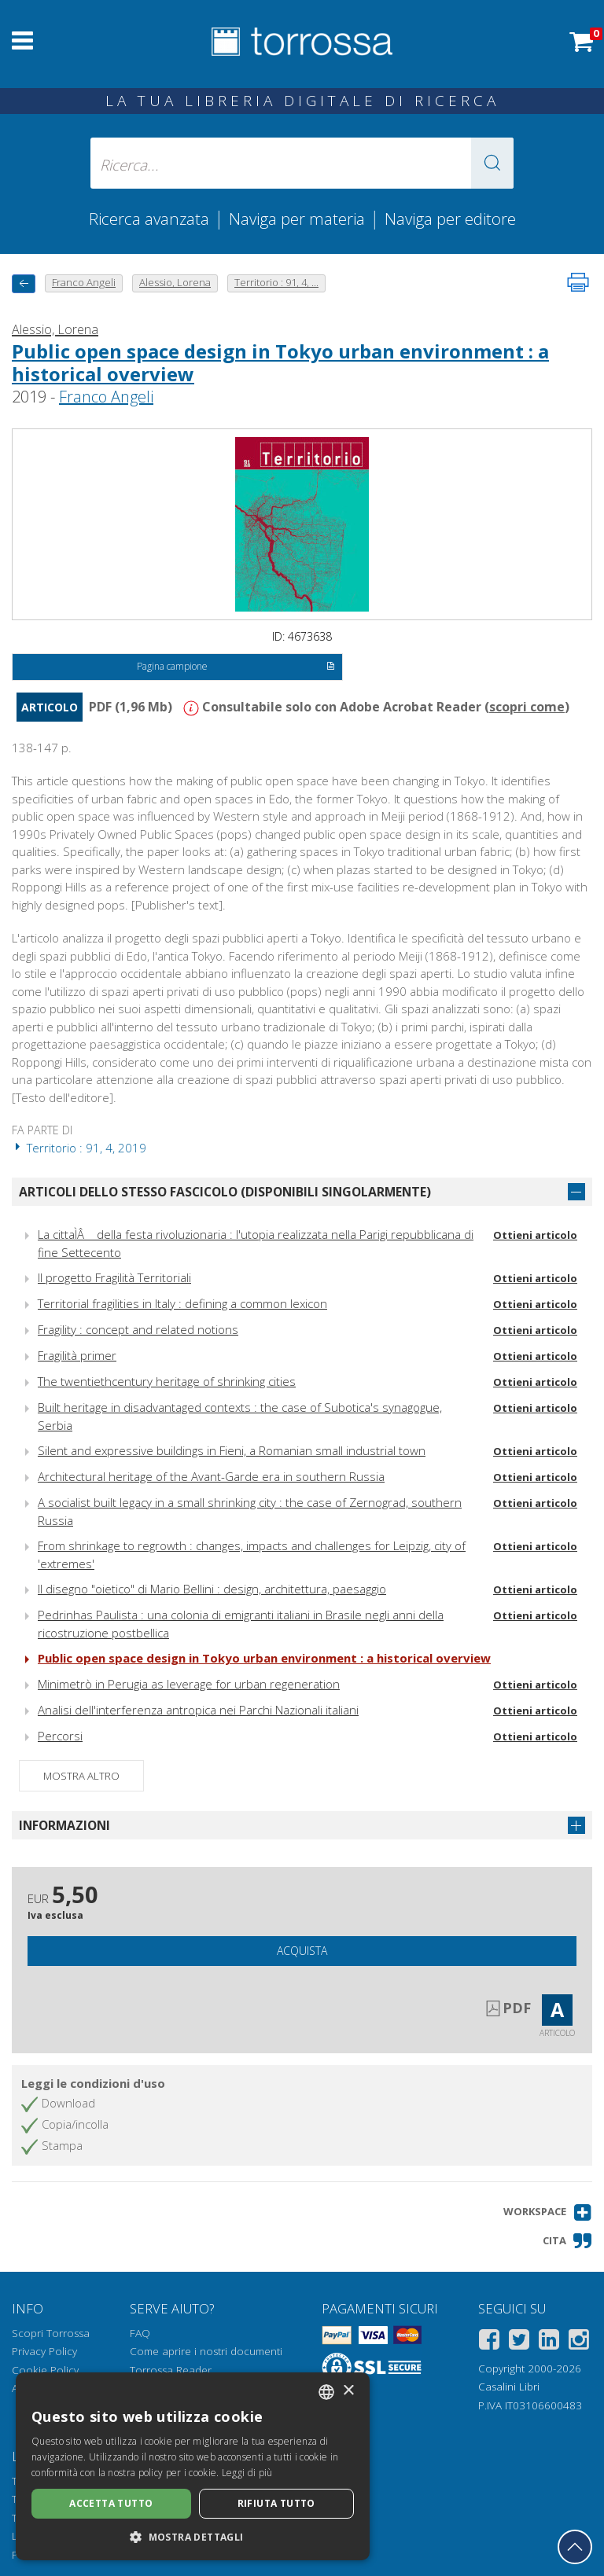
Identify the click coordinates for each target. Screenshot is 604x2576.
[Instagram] (578, 2342)
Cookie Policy (45, 2370)
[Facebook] (489, 2342)
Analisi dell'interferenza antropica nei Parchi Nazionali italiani (198, 1710)
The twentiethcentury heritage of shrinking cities (167, 1381)
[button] (492, 163)
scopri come (527, 706)
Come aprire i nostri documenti (206, 2351)
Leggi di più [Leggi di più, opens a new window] (247, 2472)
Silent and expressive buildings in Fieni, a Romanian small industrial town (231, 1450)
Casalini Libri (509, 2386)
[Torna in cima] (575, 2547)
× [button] (348, 2391)
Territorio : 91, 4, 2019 (79, 1148)
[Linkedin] (549, 2342)
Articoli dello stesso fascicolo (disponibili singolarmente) (225, 1191)
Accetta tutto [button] (111, 2503)
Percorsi (60, 1736)
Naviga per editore (450, 219)
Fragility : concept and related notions (138, 1329)
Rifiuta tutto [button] (276, 2503)
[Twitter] (519, 2342)
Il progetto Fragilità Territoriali (114, 1277)
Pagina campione (235, 667)
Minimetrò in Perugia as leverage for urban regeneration (189, 1684)
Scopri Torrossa (51, 2333)
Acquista (302, 1950)
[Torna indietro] (23, 283)
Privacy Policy (44, 2351)
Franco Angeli (106, 396)
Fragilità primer (77, 1355)
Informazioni (64, 1825)
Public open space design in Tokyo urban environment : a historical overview (280, 362)
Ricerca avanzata (149, 219)
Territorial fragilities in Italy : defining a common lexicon (182, 1303)
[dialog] (193, 2466)
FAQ (140, 2333)
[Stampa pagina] (578, 282)
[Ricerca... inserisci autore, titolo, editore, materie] (302, 163)
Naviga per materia (297, 219)
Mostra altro (81, 1776)
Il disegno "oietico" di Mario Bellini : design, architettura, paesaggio (212, 1589)
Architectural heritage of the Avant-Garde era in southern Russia (211, 1476)
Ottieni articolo (535, 1235)
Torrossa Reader (171, 2370)
